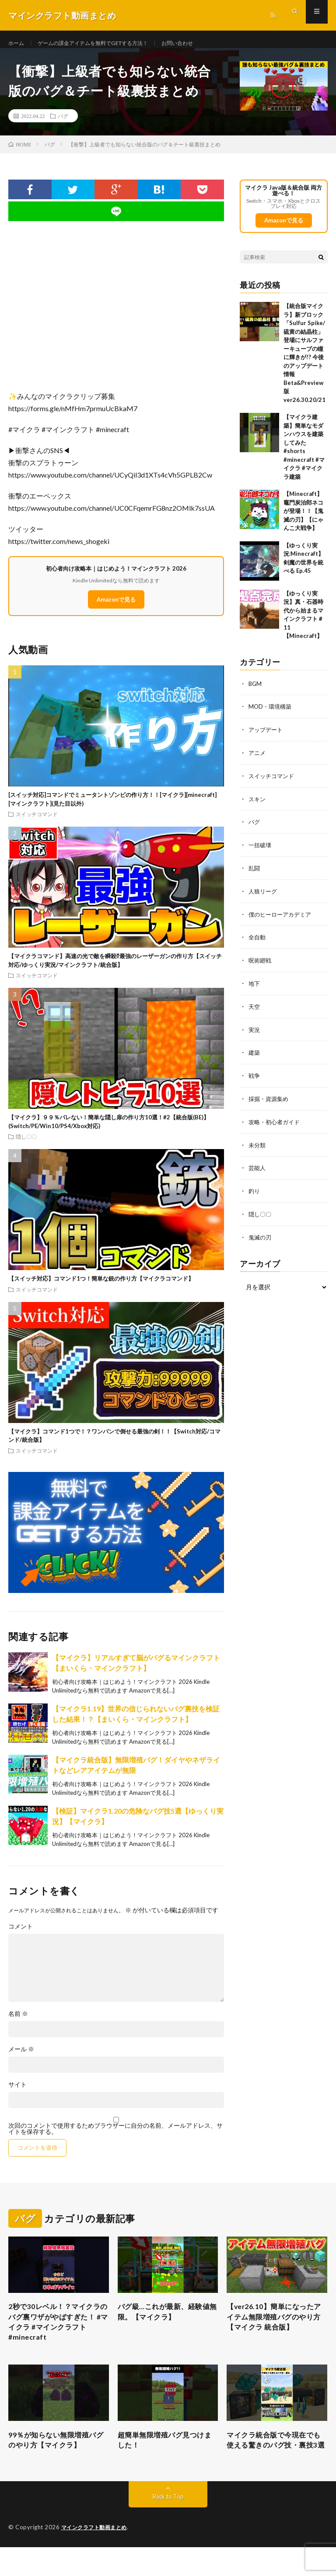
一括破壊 (260, 851)
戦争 (254, 1079)
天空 (254, 1010)
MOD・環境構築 (271, 715)
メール (21, 2058)
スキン (257, 806)
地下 (254, 988)
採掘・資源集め (269, 1101)
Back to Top (168, 2525)
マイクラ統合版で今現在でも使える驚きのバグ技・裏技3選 (275, 2462)
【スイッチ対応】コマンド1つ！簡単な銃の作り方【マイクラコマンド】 (101, 1287)
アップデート (266, 738)
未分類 (257, 1147)
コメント (20, 1935)
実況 (254, 1033)
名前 (18, 2022)
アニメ (257, 761)
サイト (17, 2093)
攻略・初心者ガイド (276, 1124)
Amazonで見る (116, 608)
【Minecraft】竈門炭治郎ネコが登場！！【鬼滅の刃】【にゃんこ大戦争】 (303, 519)
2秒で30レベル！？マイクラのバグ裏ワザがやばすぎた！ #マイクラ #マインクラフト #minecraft (56, 2333)
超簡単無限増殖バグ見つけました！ (166, 2456)
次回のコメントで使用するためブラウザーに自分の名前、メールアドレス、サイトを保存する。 (115, 2137)
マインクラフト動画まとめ (96, 2556)
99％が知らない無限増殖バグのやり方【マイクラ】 (57, 2456)
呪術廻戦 (260, 965)
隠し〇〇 (26, 1145)
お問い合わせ (201, 43)
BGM (255, 692)
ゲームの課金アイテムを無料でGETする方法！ (104, 43)
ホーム (17, 43)
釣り (254, 1192)
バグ (63, 124)
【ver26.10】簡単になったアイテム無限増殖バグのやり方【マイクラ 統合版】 (275, 2327)
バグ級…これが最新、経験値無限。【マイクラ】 (165, 2322)
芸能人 (257, 1170)
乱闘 (254, 874)
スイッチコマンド (37, 823)
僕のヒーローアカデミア (282, 920)
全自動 (257, 942)
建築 (254, 1056)
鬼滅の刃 (260, 1238)
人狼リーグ (263, 897)
